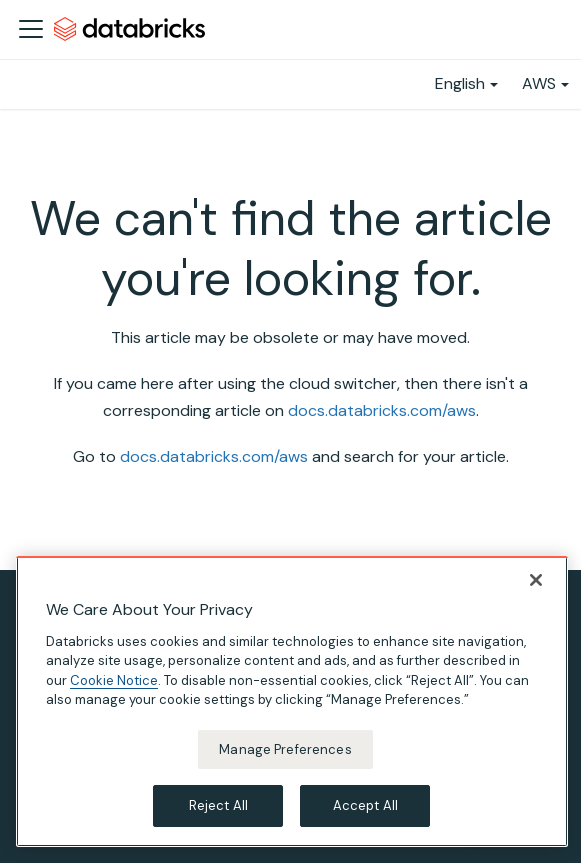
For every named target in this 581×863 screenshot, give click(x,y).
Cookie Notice (114, 680)
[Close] (536, 580)
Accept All (365, 805)
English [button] (460, 83)
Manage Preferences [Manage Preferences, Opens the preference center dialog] (285, 749)
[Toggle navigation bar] (31, 29)
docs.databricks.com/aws (382, 410)
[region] (292, 701)
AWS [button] (539, 83)
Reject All (218, 805)
